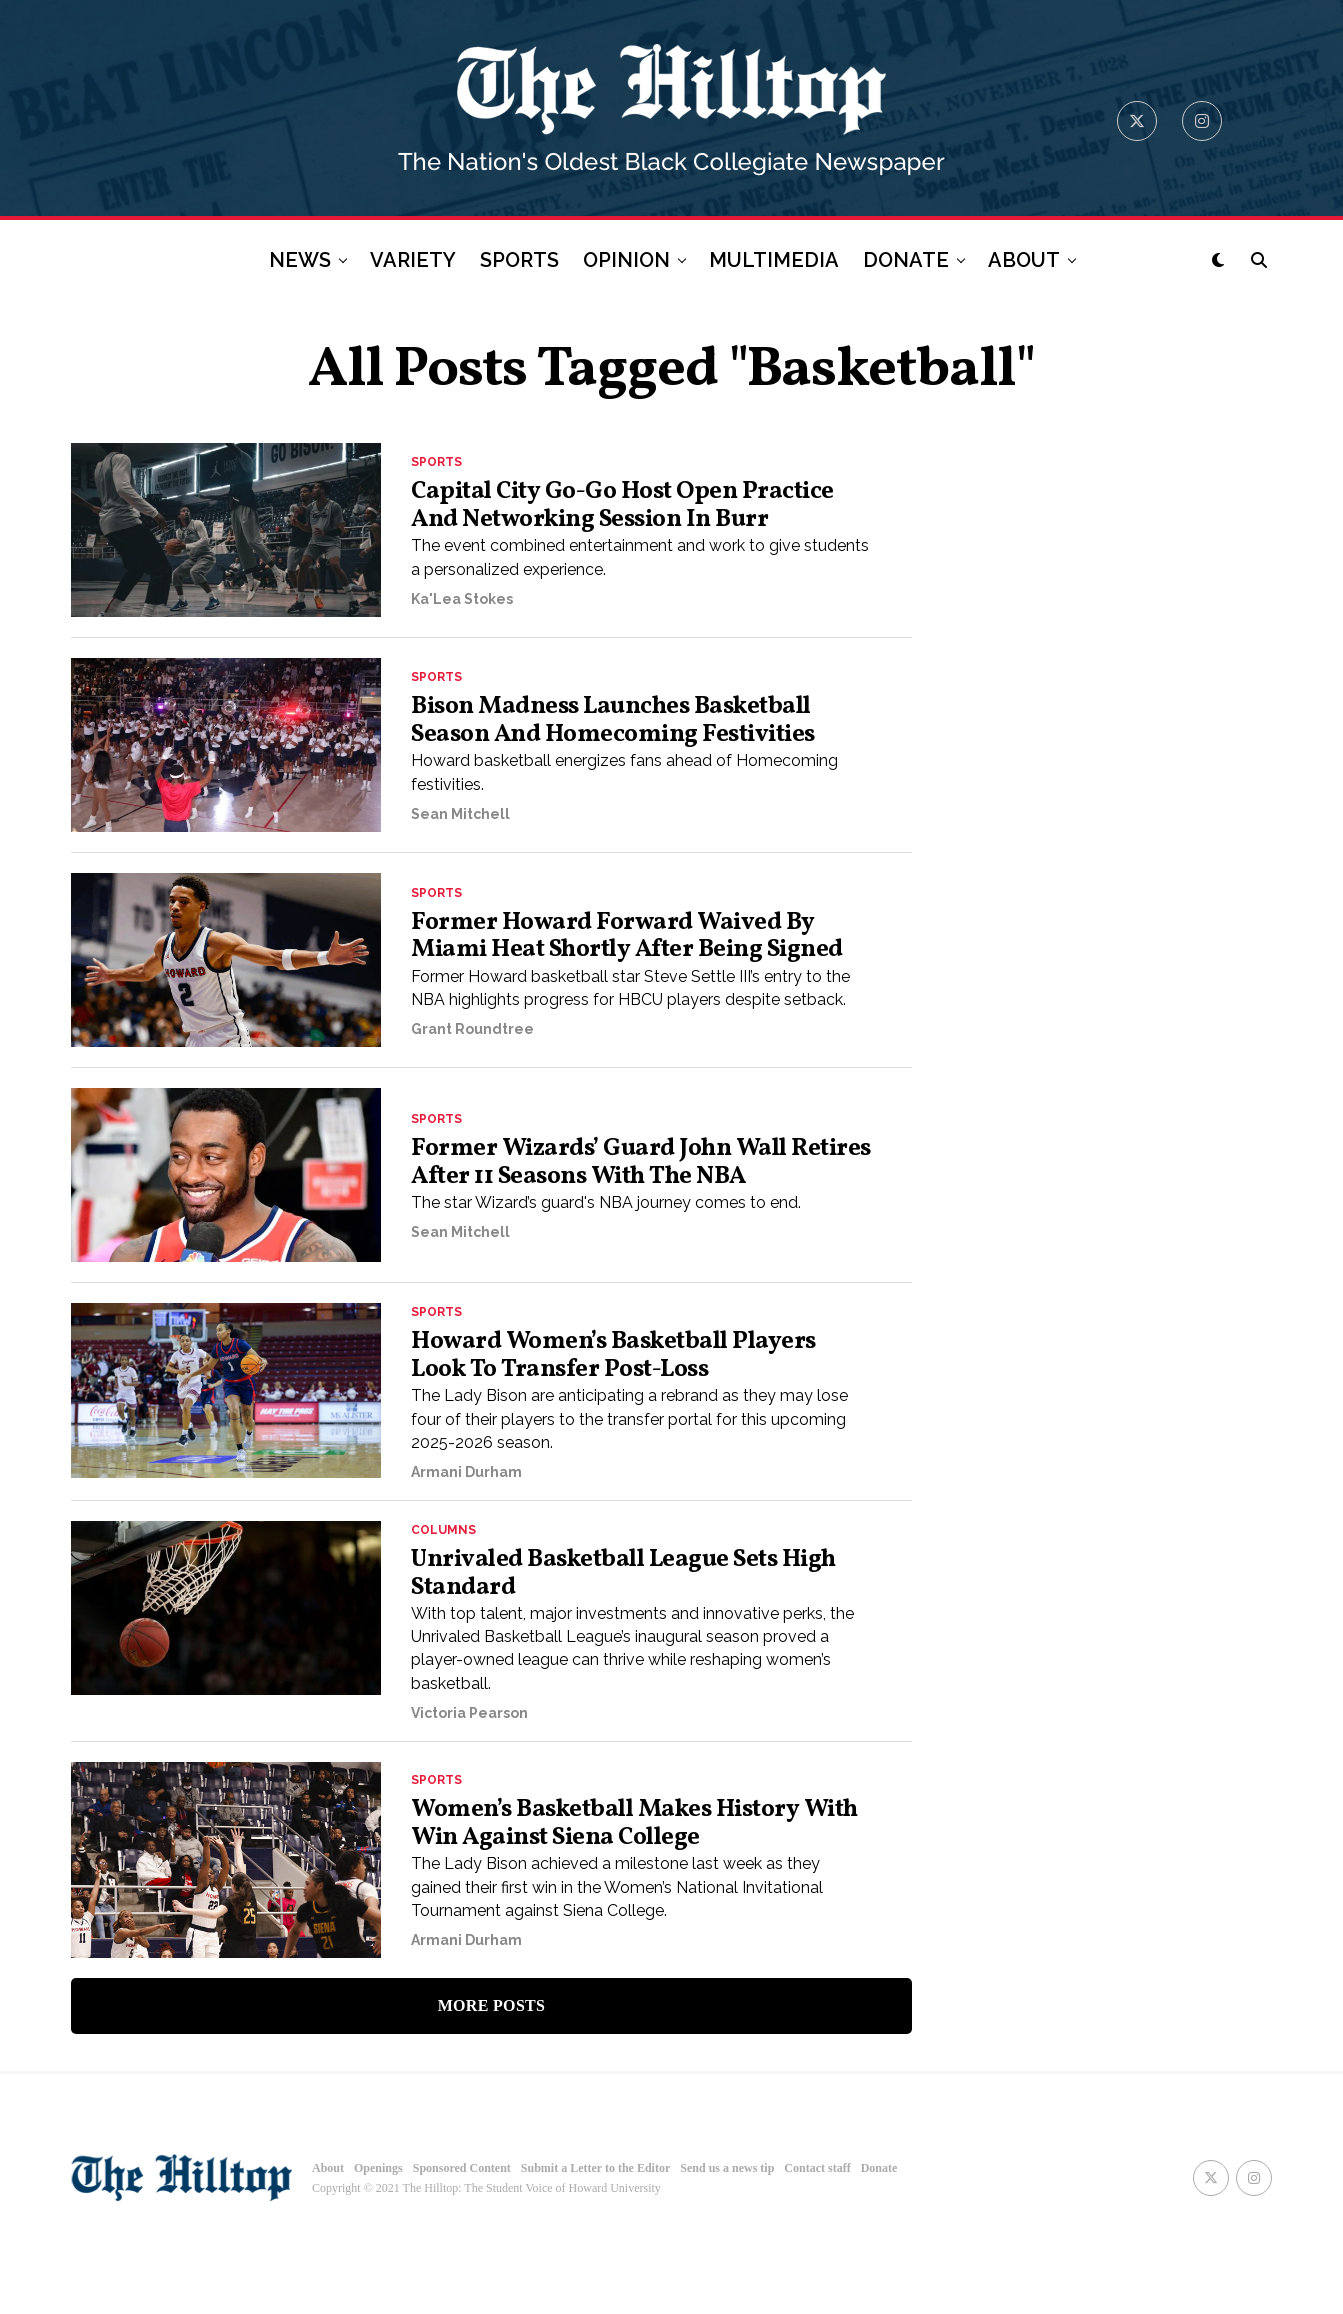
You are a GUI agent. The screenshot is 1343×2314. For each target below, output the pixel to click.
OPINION (626, 260)
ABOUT (1024, 260)
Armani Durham (466, 1536)
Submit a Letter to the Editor (595, 2241)
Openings (378, 2241)
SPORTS (519, 260)
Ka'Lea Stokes (462, 628)
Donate (879, 2241)
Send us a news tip (727, 2241)
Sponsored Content (462, 2241)
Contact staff (817, 2241)
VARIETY (413, 260)
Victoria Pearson (469, 1785)
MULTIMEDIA (774, 260)
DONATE (906, 260)
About (328, 2241)
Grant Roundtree (472, 1096)
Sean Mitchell (460, 862)
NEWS (300, 260)
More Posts (492, 2077)
